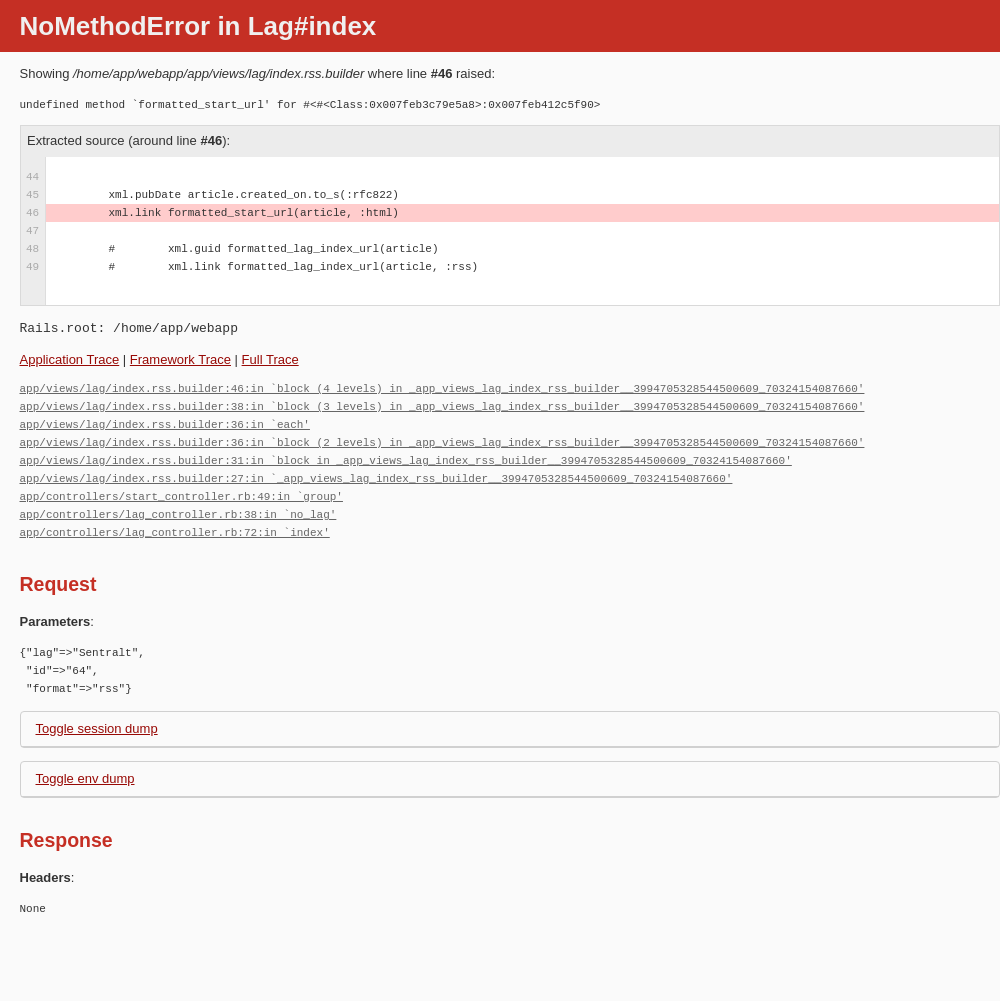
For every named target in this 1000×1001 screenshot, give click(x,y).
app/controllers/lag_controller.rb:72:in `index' (175, 532)
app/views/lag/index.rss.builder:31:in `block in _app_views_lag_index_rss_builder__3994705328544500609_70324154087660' (406, 460)
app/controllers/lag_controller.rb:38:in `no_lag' (178, 514)
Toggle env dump (85, 778)
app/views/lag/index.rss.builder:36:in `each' (165, 424)
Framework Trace (180, 359)
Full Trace (270, 359)
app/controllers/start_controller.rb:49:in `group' (181, 496)
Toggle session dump (97, 728)
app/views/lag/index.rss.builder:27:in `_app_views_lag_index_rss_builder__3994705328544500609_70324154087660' (376, 478)
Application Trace (70, 359)
